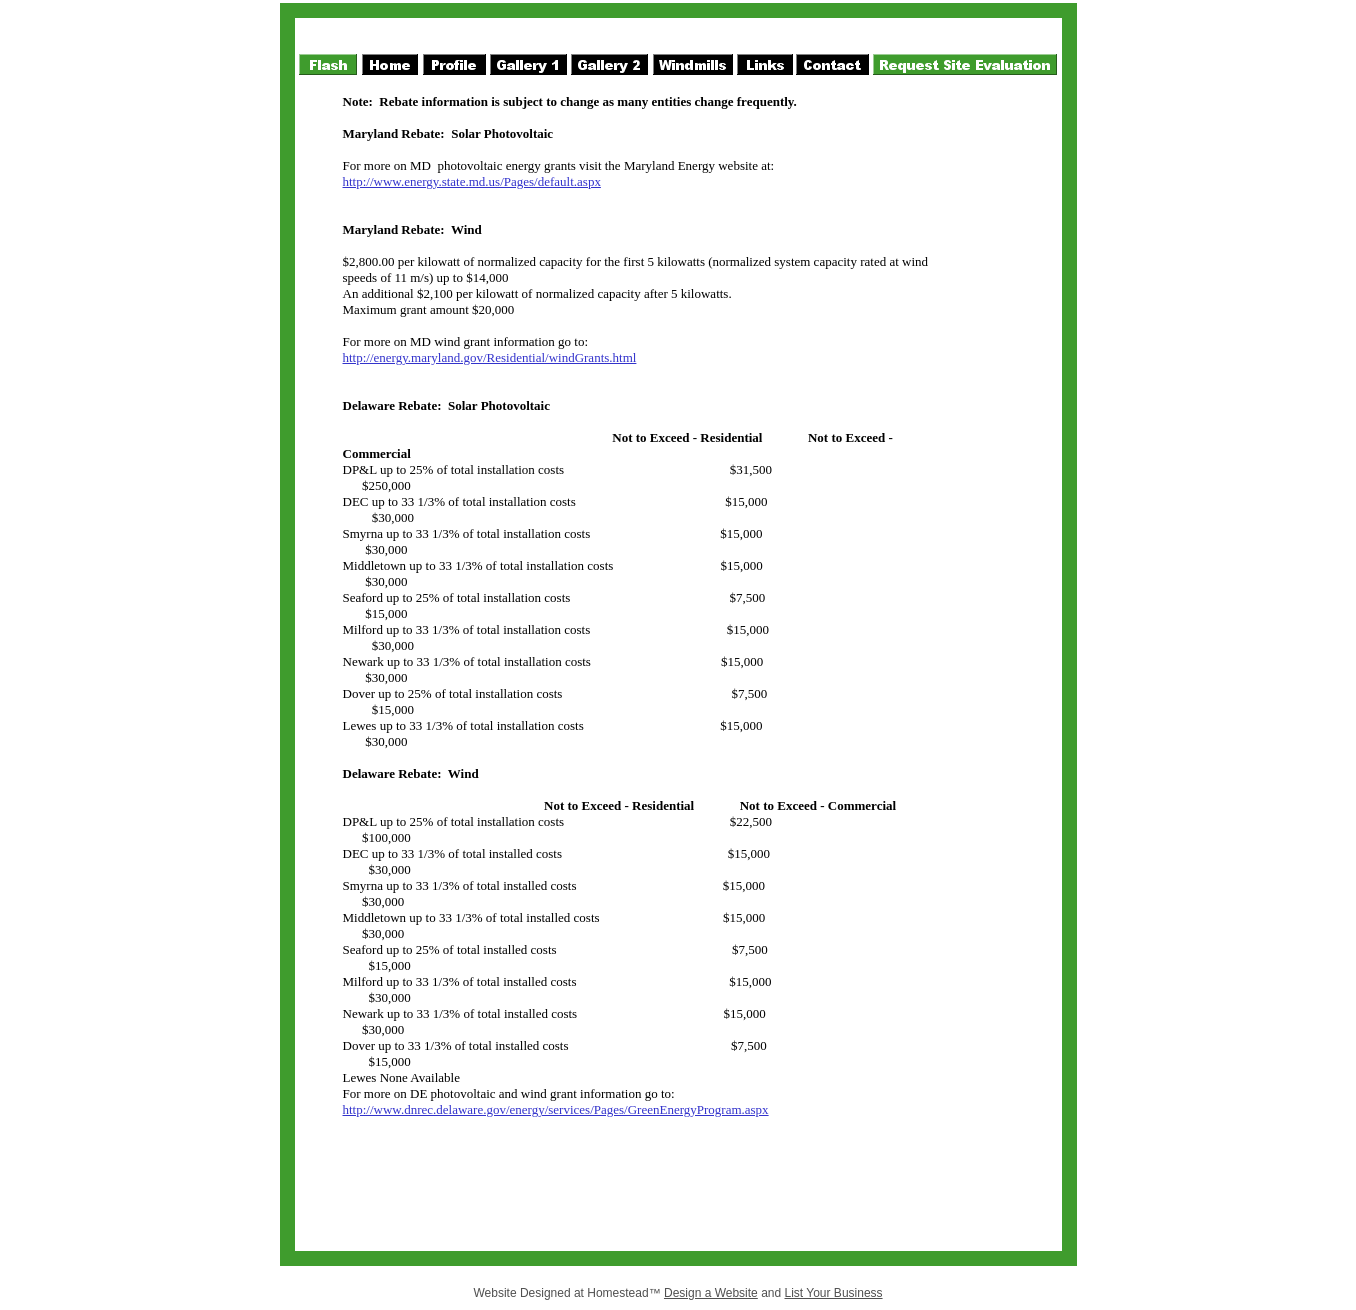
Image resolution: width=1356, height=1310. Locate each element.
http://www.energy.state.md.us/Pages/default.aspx (472, 181)
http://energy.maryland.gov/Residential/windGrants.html (490, 357)
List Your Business (834, 1293)
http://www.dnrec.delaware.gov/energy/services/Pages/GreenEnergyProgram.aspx (556, 1109)
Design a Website (711, 1293)
